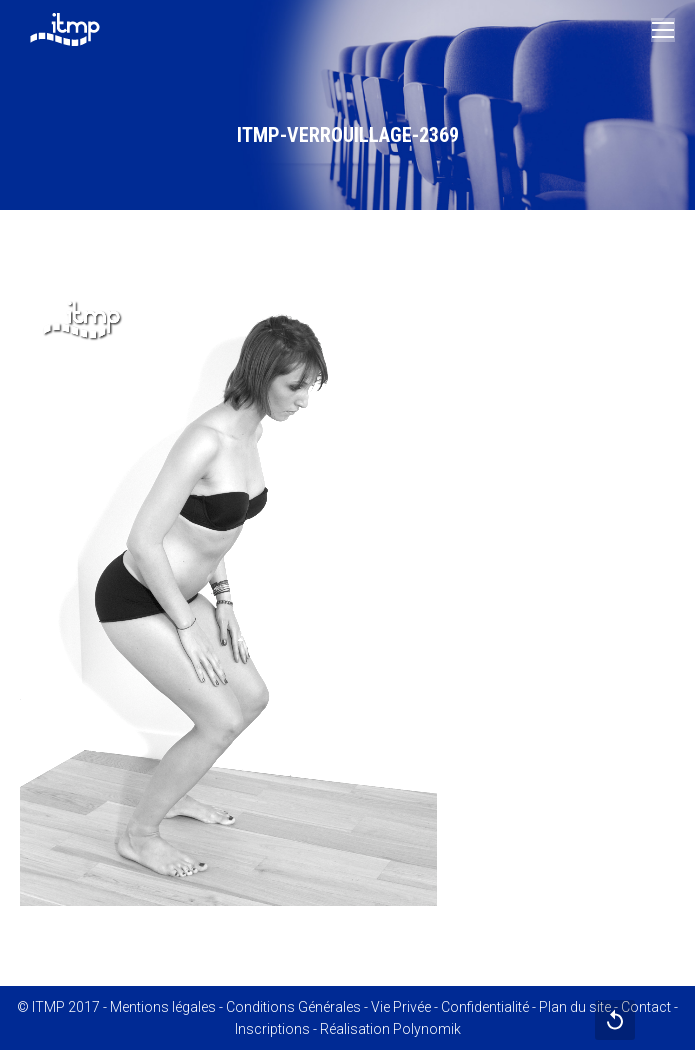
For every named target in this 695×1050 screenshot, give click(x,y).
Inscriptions (272, 1029)
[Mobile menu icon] (663, 30)
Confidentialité (485, 1007)
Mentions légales (163, 1007)
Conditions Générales (293, 1007)
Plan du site (575, 1007)
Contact (646, 1007)
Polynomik (427, 1029)
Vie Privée (401, 1007)
